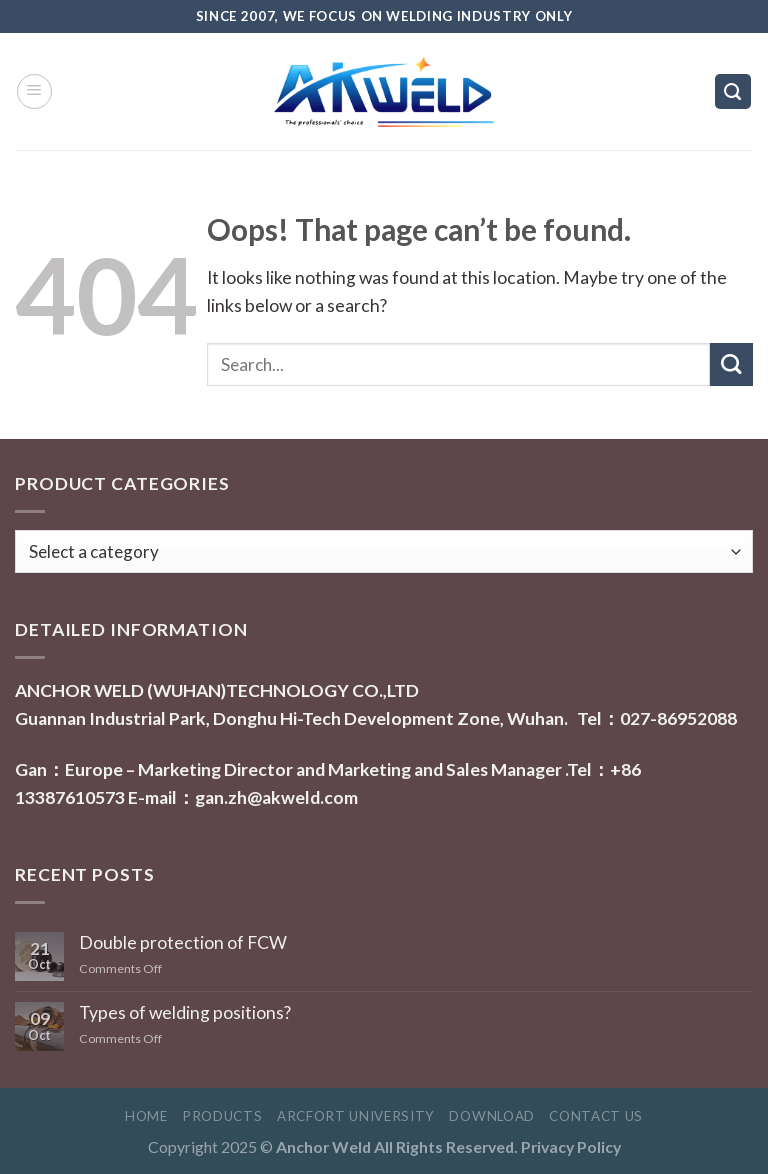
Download (491, 1116)
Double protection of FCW (183, 942)
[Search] (733, 92)
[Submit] (731, 364)
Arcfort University (356, 1116)
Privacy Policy (571, 1146)
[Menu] (34, 91)
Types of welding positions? (185, 1012)
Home (146, 1116)
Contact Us (596, 1116)
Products (222, 1116)
